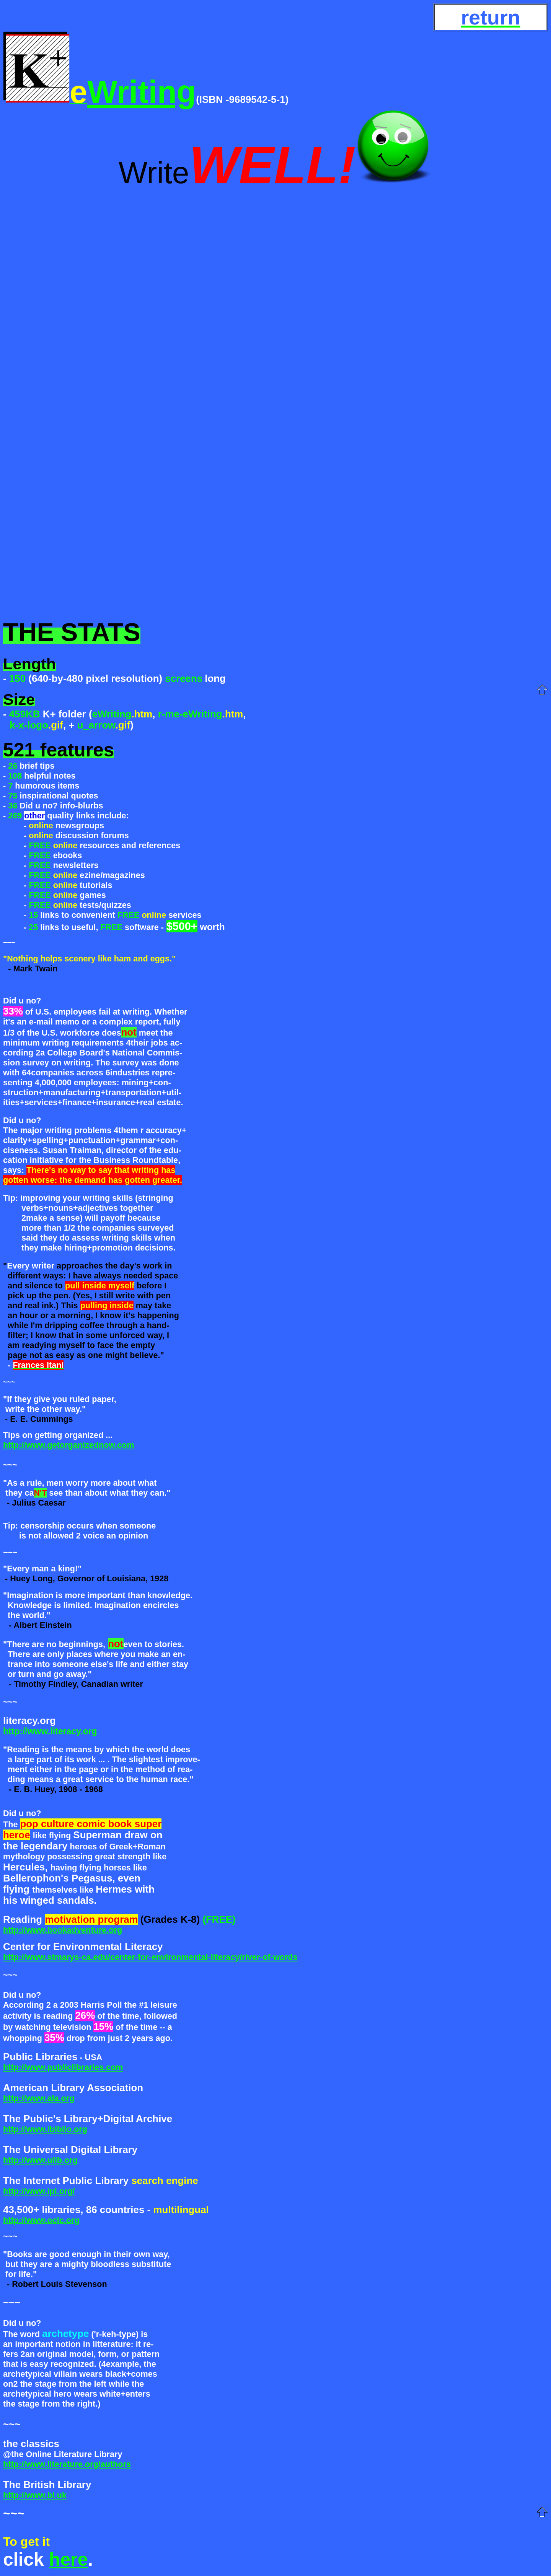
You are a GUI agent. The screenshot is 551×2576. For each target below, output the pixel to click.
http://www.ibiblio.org (45, 2129)
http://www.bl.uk (35, 2495)
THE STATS (71, 632)
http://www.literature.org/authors (67, 2464)
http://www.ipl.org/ (39, 2191)
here (68, 2559)
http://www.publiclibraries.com (63, 2067)
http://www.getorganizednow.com (68, 1445)
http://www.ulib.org (40, 2160)
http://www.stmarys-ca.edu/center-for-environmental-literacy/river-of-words (150, 1957)
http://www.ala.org (38, 2098)
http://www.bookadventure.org (62, 1930)
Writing (141, 92)
